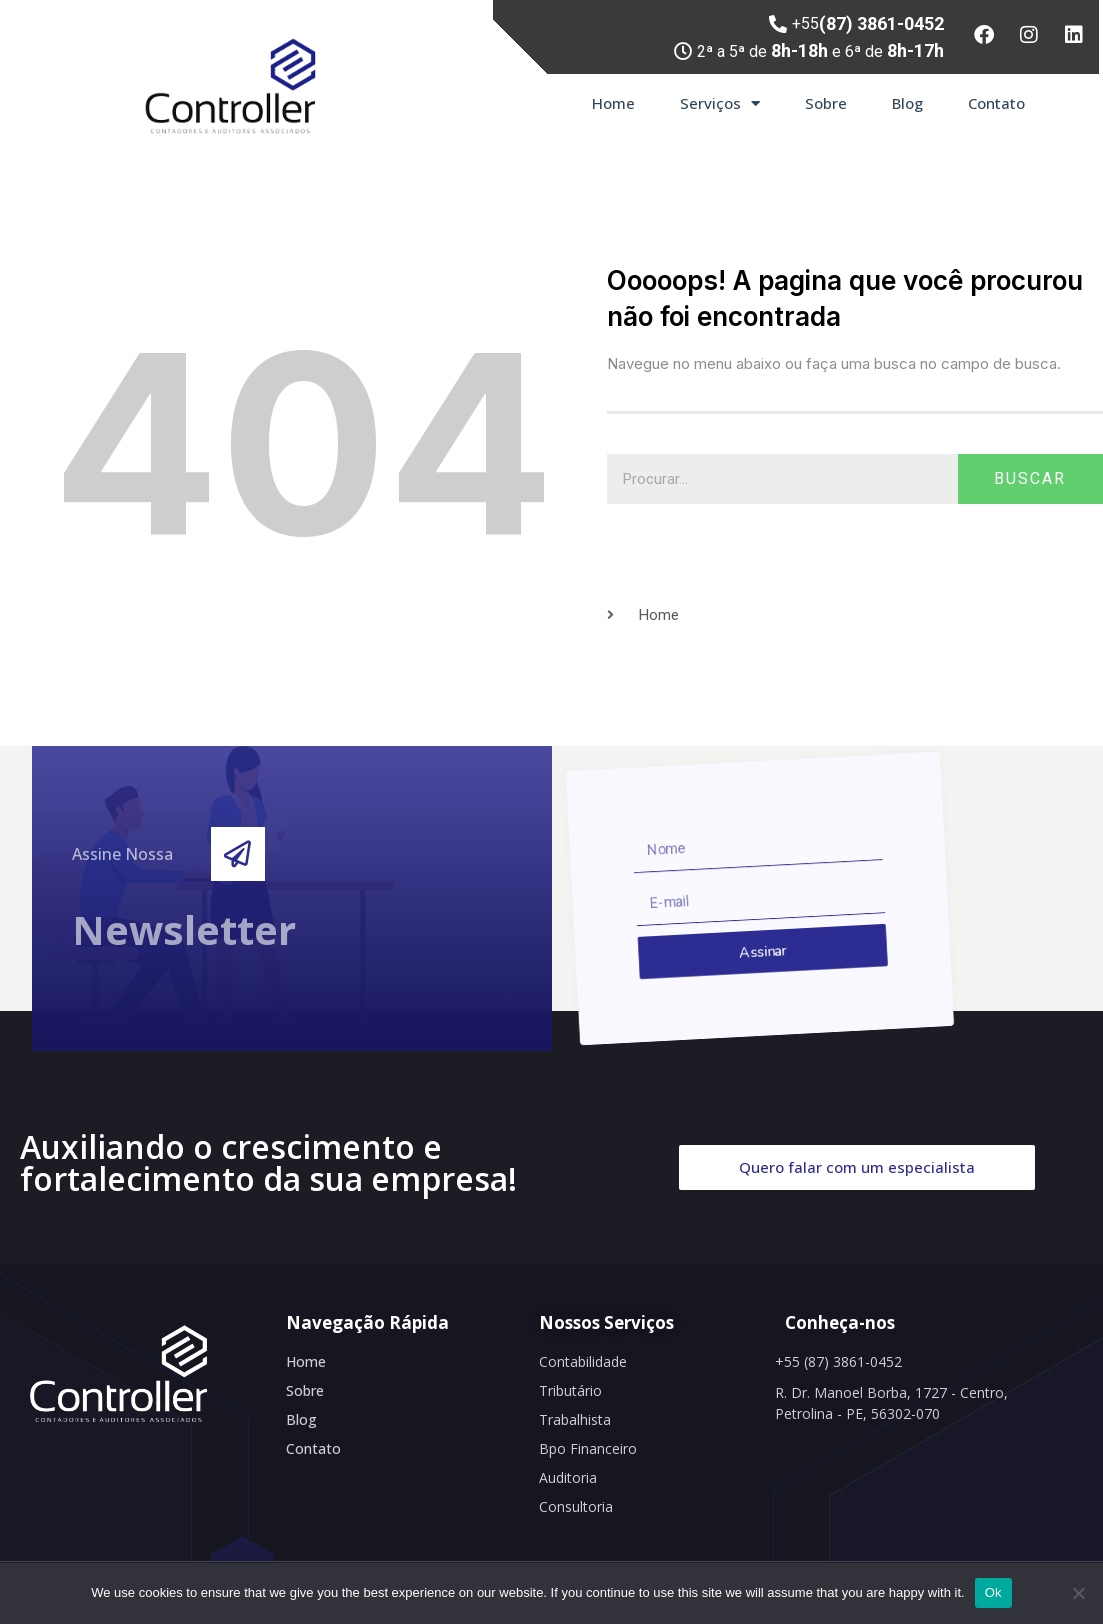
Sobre (826, 103)
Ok (993, 1592)
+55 (868, 23)
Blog (907, 103)
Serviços (720, 103)
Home (613, 103)
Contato (996, 103)
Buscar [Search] (1030, 478)
